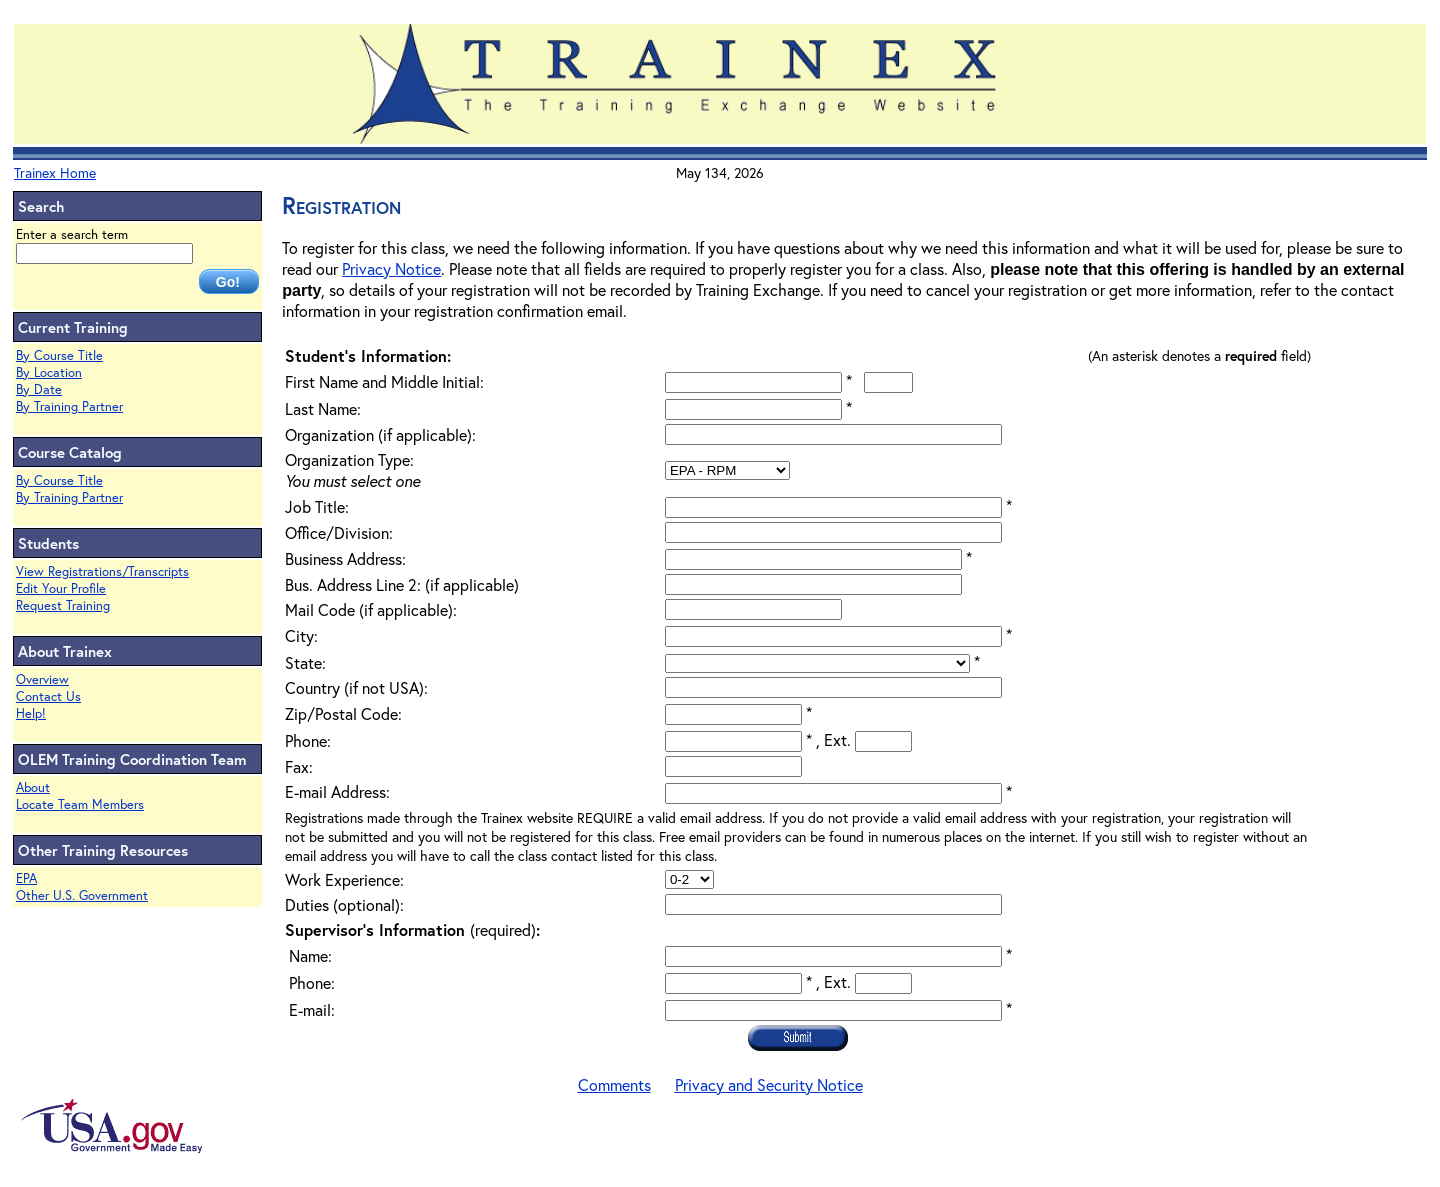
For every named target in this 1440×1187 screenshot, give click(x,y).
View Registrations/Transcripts (102, 571)
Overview (42, 679)
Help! (31, 713)
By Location (49, 372)
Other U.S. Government (82, 895)
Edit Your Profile (61, 588)
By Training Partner (69, 406)
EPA (26, 878)
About (33, 787)
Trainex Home (55, 172)
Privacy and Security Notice (769, 1084)
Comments (614, 1084)
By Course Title (59, 355)
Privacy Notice (391, 268)
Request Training (63, 605)
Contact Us (48, 696)
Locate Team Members (80, 804)
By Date (39, 389)
